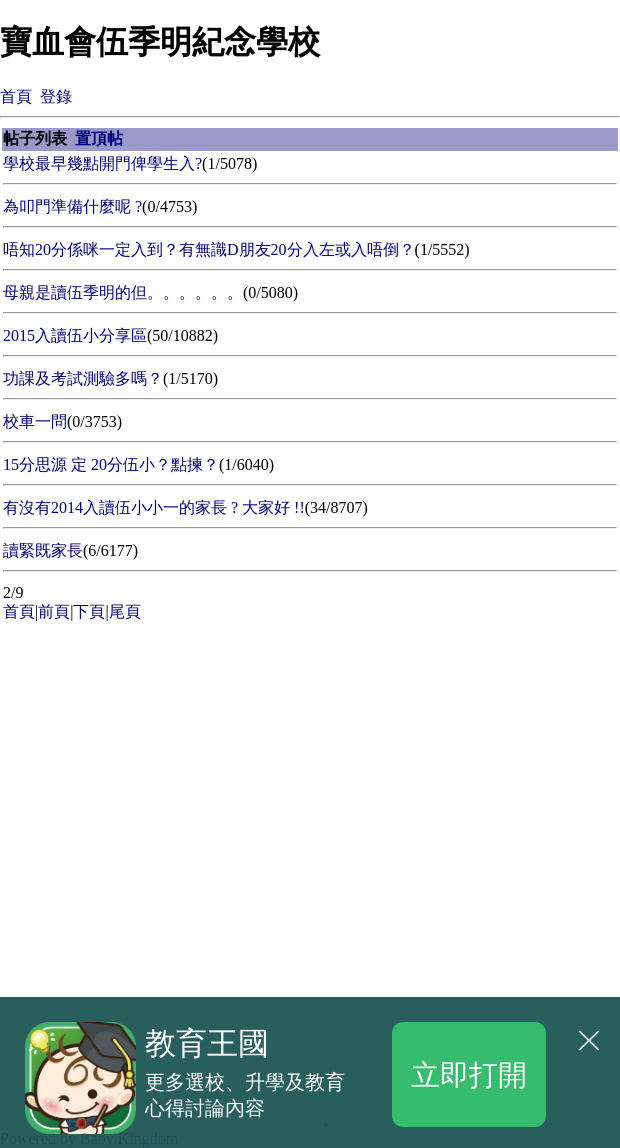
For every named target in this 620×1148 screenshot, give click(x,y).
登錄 (56, 96)
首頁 (16, 96)
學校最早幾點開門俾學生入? (102, 163)
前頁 (54, 611)
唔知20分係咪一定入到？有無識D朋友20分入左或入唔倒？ (209, 249)
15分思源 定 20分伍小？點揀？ (111, 464)
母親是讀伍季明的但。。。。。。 (123, 292)
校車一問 (35, 421)
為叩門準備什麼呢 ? (72, 206)
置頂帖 (99, 138)
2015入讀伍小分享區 (75, 335)
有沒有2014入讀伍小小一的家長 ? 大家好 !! (154, 507)
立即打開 (469, 1074)
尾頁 (125, 611)
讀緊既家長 (43, 550)
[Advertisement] (160, 751)
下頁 (89, 611)
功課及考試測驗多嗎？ (83, 378)
